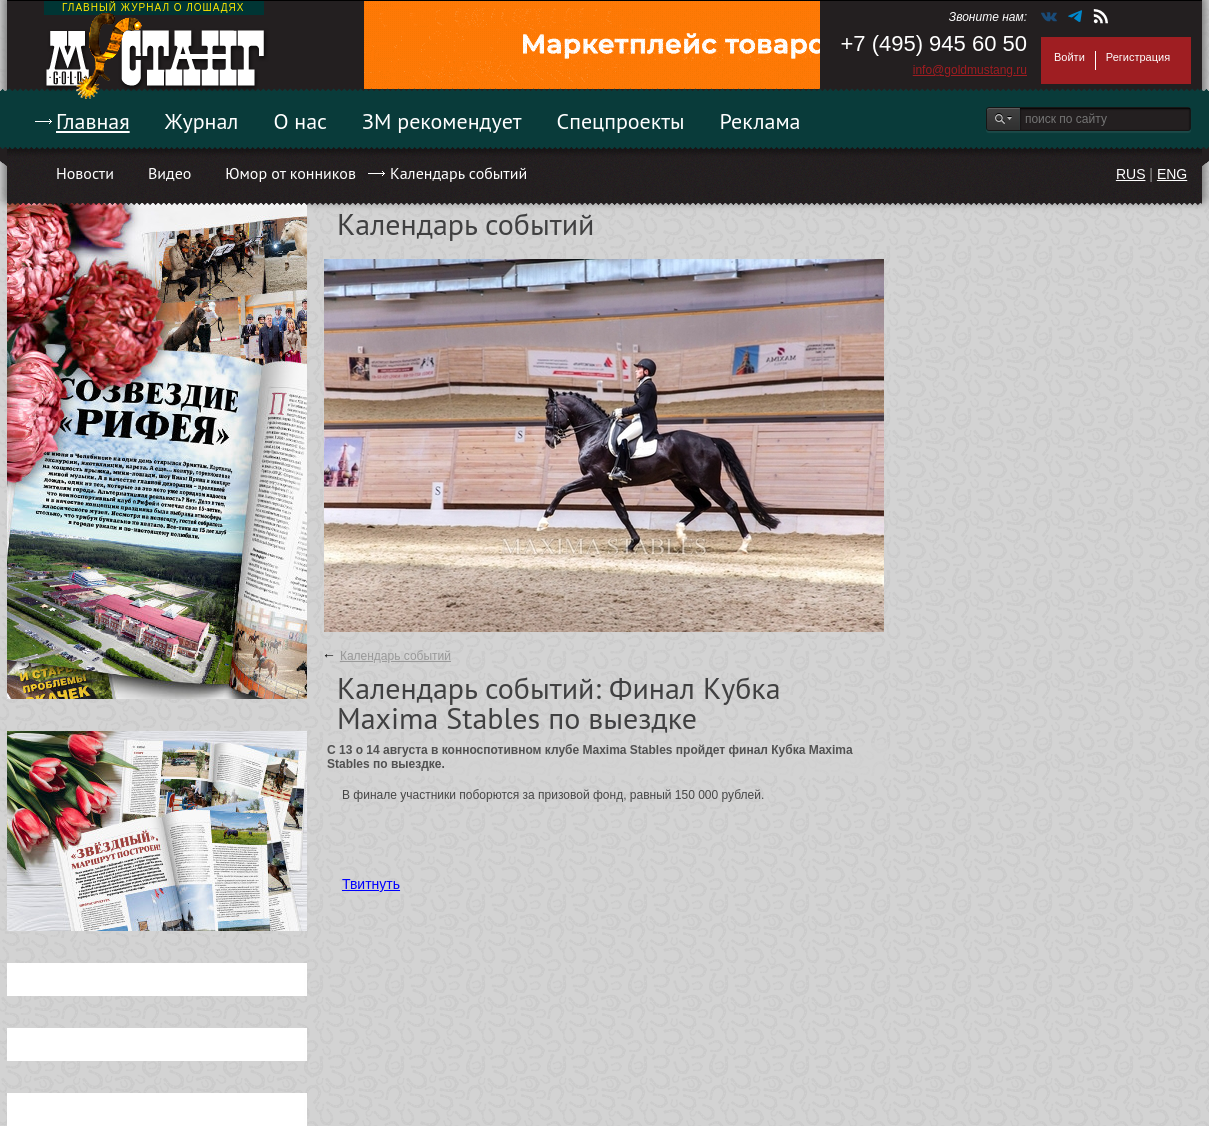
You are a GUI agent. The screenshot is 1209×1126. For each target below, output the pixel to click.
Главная (93, 121)
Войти (1069, 57)
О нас (300, 121)
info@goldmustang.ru (970, 70)
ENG (1172, 174)
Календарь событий (458, 173)
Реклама (760, 121)
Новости (85, 173)
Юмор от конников (290, 173)
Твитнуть (371, 884)
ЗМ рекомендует (442, 121)
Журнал (202, 121)
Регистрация (1138, 57)
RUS (1131, 174)
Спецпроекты (621, 121)
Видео (169, 173)
